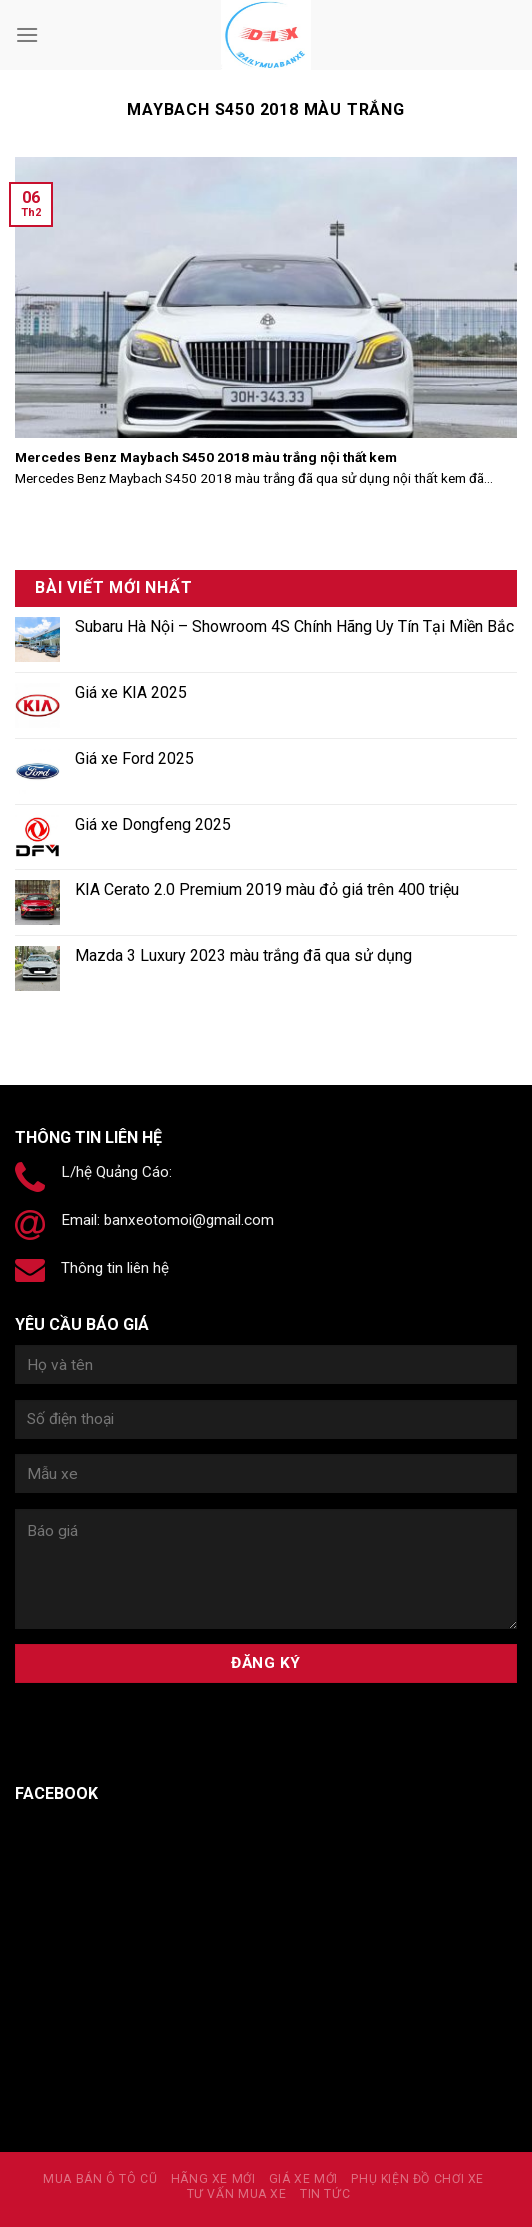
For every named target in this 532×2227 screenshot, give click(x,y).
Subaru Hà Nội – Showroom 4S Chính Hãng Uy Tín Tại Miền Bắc (294, 626)
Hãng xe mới (213, 2179)
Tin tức (325, 2194)
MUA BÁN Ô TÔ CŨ (100, 2179)
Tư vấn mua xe (237, 2194)
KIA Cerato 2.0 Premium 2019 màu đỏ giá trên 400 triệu (267, 889)
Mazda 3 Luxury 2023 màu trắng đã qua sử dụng (243, 955)
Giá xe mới (303, 2179)
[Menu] (27, 34)
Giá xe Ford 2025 (134, 758)
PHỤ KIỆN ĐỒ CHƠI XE (417, 2179)
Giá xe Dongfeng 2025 (153, 824)
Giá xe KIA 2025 (131, 692)
